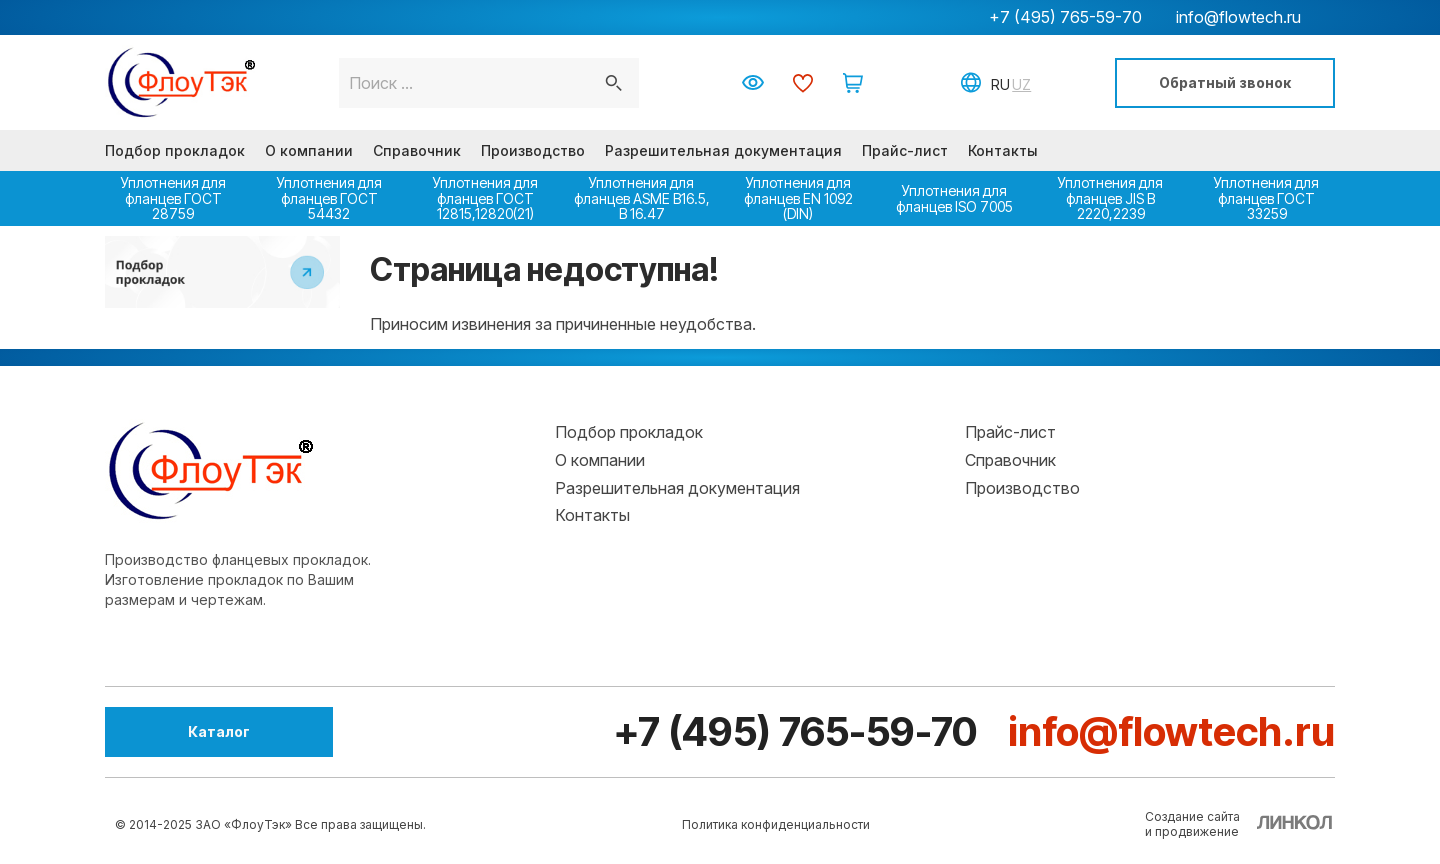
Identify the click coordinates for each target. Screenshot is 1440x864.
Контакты (1003, 150)
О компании (309, 150)
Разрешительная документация (723, 150)
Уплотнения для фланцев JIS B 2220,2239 (1110, 198)
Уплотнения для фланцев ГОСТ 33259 (1266, 198)
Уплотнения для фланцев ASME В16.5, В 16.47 (642, 198)
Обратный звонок (1225, 82)
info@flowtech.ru (1238, 17)
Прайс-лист (905, 150)
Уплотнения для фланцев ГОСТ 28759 (173, 198)
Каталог (215, 731)
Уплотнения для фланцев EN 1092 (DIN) (798, 198)
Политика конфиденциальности (776, 824)
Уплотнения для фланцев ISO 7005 (954, 198)
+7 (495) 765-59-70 (1065, 17)
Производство (533, 150)
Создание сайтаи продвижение (1192, 824)
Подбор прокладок (175, 150)
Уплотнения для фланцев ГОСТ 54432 (329, 198)
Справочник (417, 150)
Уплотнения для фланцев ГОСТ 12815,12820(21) (485, 198)
